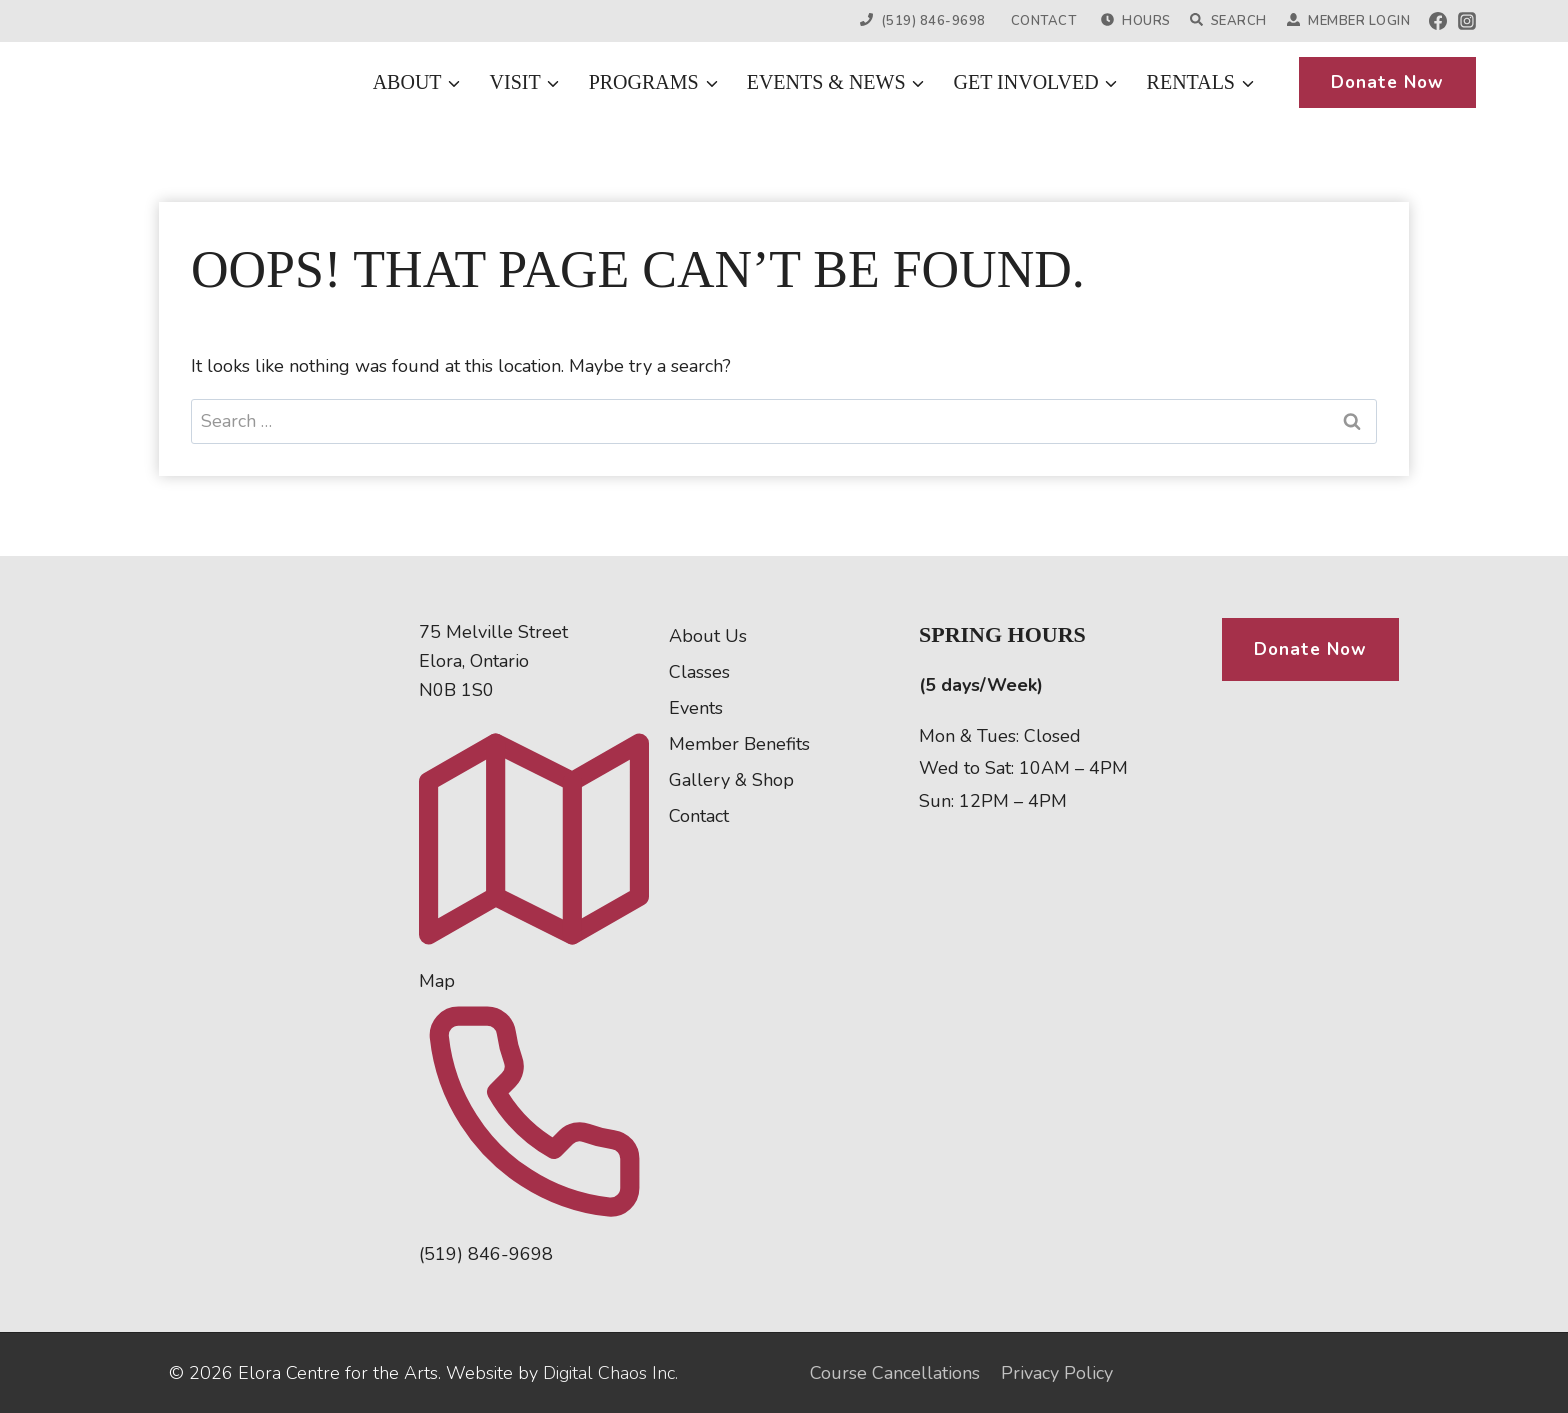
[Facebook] (1438, 21)
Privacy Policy (1057, 1373)
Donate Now (1387, 82)
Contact (1044, 21)
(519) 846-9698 (923, 21)
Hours (1135, 21)
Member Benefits (739, 744)
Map (437, 981)
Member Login (1348, 21)
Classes (699, 672)
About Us (708, 636)
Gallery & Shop (731, 780)
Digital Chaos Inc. (610, 1373)
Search (1228, 21)
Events (696, 708)
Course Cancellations (895, 1373)
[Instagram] (1467, 21)
